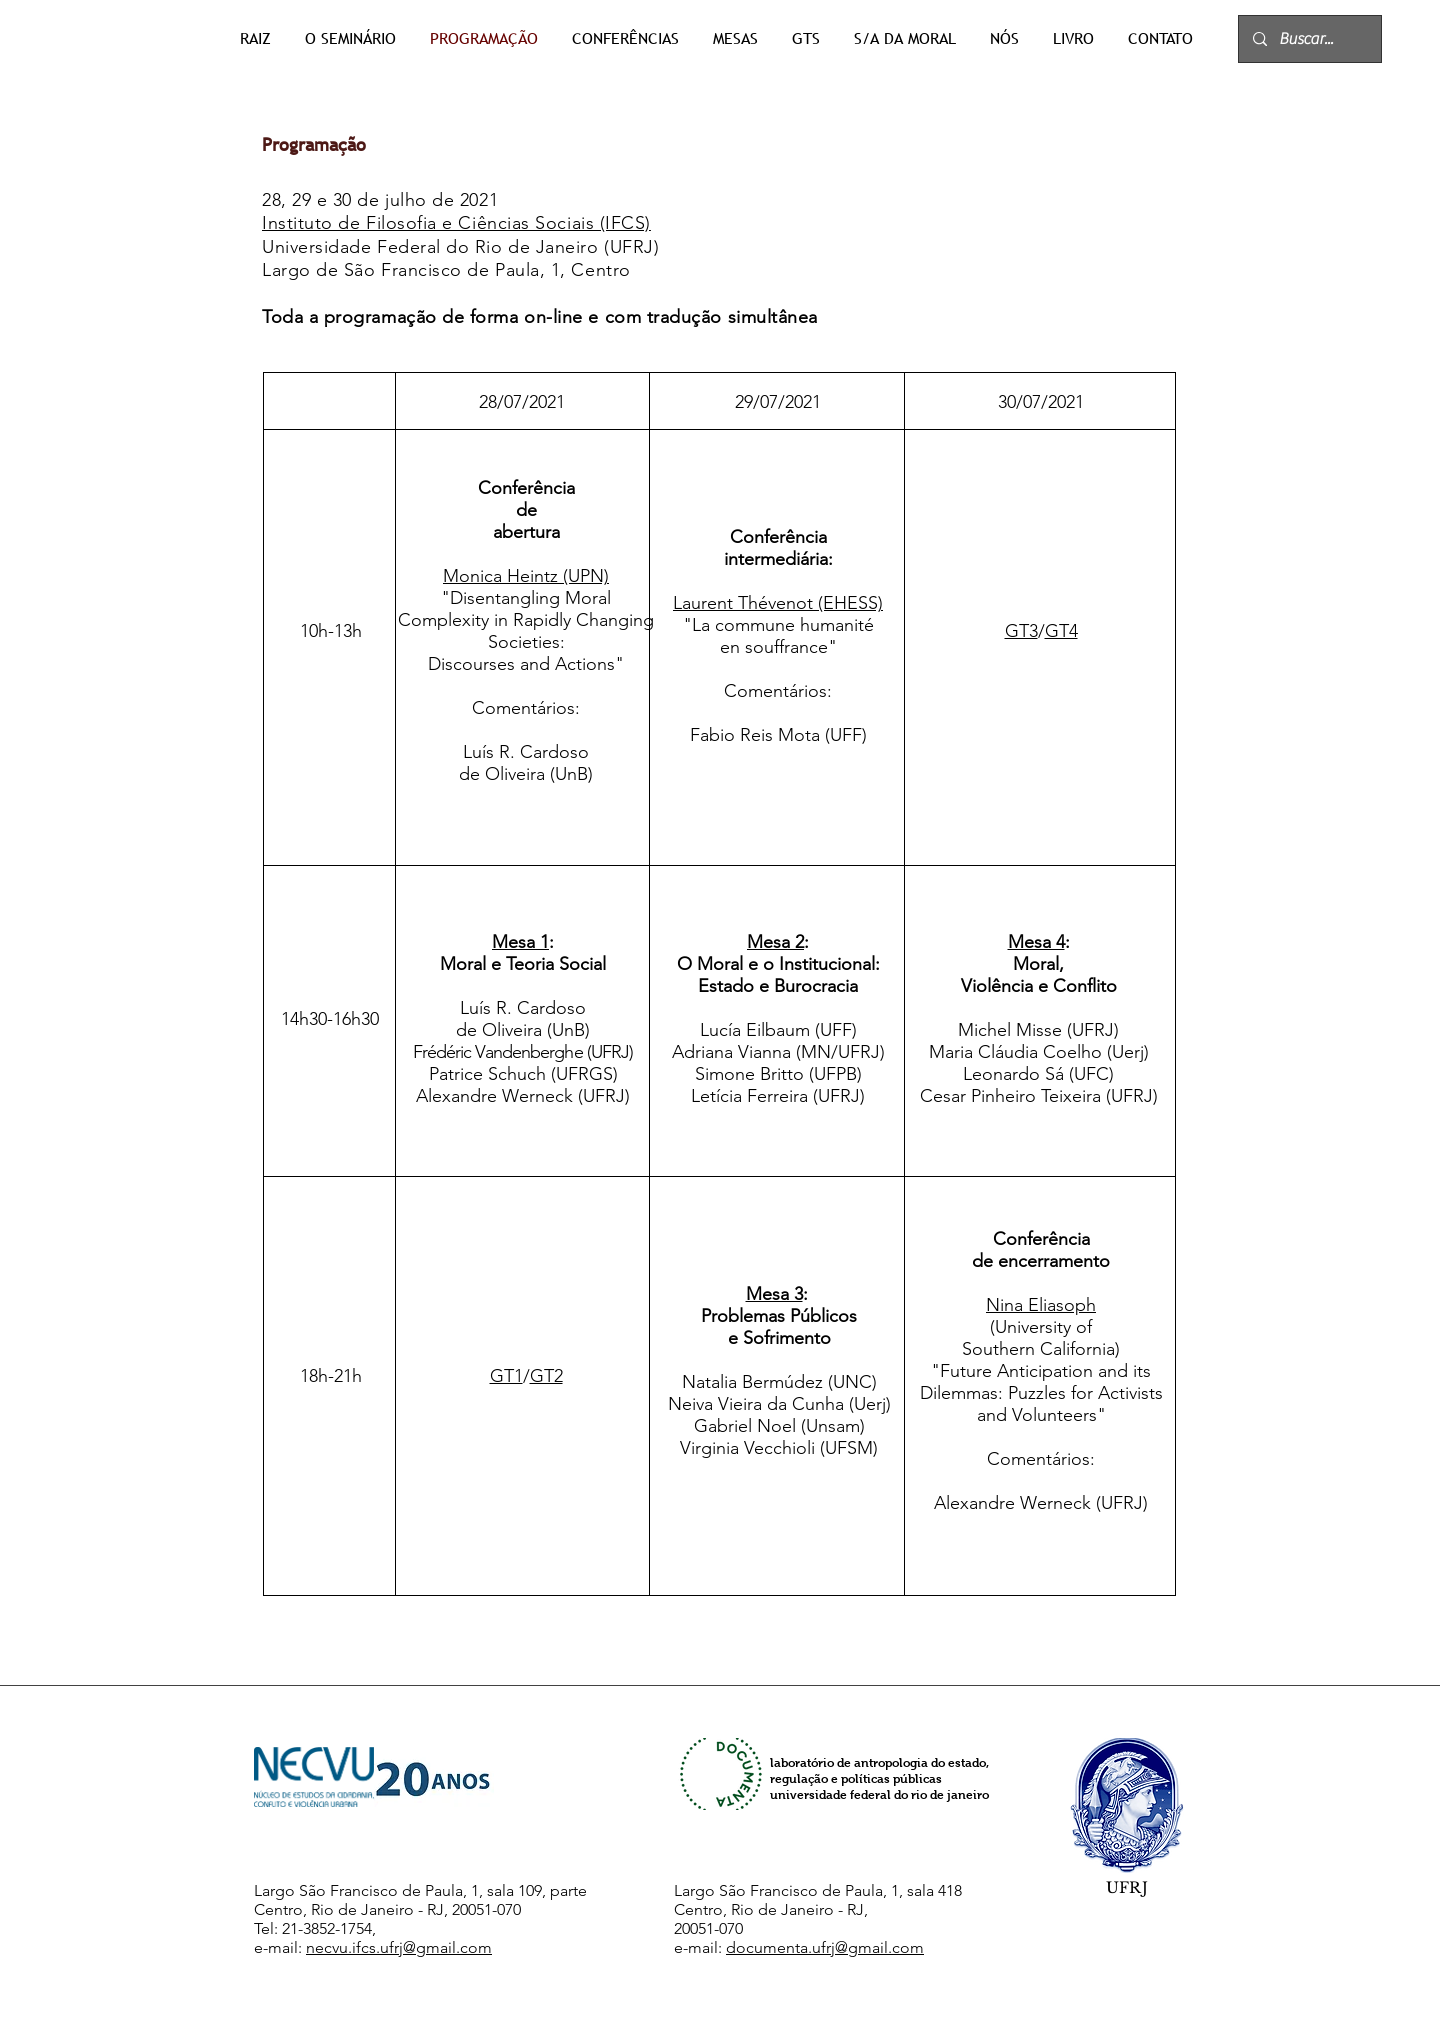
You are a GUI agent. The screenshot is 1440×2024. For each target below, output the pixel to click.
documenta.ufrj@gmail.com (825, 1947)
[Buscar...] (1309, 39)
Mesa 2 (775, 942)
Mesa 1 (520, 942)
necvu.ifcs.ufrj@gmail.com (399, 1947)
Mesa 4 (1036, 942)
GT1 (506, 1376)
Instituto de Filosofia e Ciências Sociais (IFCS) (456, 223)
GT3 (1021, 631)
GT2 (546, 1376)
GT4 (1061, 631)
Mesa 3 (774, 1294)
